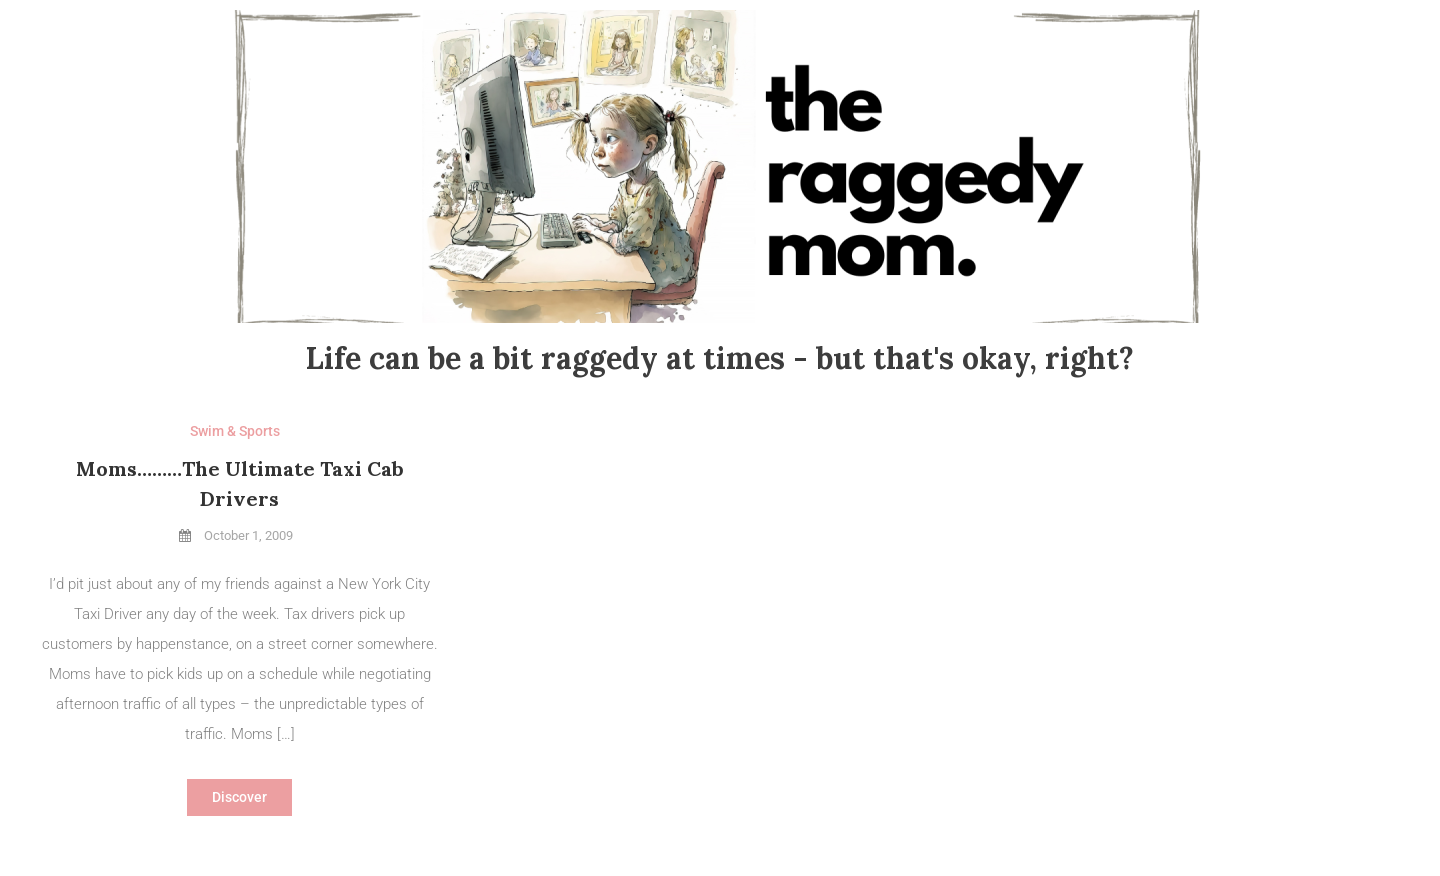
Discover (239, 797)
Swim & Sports (235, 431)
